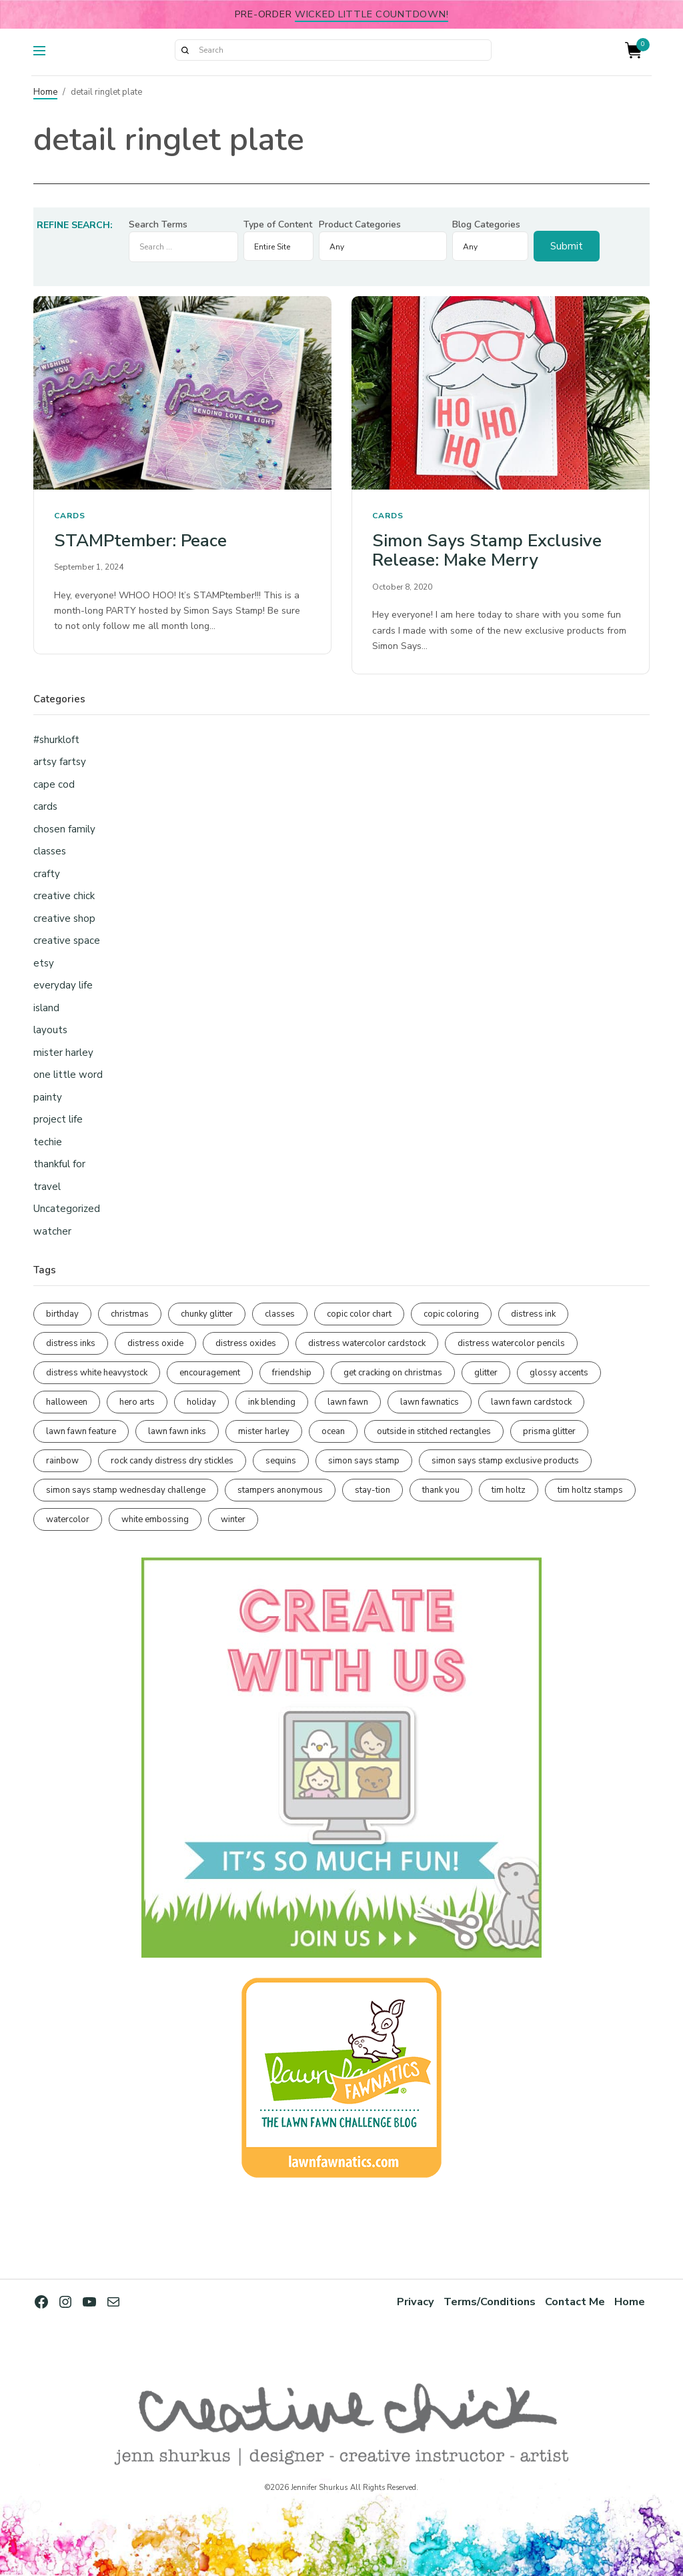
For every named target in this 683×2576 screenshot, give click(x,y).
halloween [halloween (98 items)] (66, 1402)
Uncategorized (66, 1208)
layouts (50, 1030)
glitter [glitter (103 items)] (486, 1373)
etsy (43, 963)
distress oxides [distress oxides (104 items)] (245, 1343)
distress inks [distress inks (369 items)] (70, 1343)
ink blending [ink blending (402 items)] (271, 1402)
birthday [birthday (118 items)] (62, 1314)
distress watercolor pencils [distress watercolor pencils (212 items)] (511, 1343)
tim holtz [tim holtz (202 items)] (509, 1490)
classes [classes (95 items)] (280, 1314)
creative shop (64, 918)
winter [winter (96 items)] (233, 1519)
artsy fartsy (59, 761)
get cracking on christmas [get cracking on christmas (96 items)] (393, 1373)
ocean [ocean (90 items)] (333, 1431)
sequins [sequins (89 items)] (280, 1461)
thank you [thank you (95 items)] (441, 1490)
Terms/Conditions (488, 2301)
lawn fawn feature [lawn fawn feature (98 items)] (81, 1431)
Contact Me (574, 2301)
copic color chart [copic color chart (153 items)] (359, 1314)
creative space (66, 940)
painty (47, 1097)
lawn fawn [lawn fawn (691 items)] (347, 1402)
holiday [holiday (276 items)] (201, 1402)
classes (49, 851)
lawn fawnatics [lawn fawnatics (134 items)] (429, 1402)
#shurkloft (56, 739)
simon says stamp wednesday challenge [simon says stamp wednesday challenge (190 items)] (125, 1490)
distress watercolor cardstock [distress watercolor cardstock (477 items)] (367, 1343)
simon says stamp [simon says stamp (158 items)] (364, 1461)
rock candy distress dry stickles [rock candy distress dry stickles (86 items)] (172, 1461)
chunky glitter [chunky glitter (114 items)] (207, 1314)
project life (58, 1119)
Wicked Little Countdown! (371, 14)
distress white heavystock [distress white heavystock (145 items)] (96, 1373)
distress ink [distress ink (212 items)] (533, 1314)
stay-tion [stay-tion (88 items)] (372, 1490)
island (46, 1008)
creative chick (64, 895)
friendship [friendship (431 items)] (291, 1373)
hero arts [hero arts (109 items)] (137, 1402)
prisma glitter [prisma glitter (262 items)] (549, 1431)
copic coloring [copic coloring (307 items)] (451, 1314)
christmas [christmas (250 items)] (130, 1314)
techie (47, 1142)
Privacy (413, 2301)
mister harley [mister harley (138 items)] (263, 1431)
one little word (68, 1074)
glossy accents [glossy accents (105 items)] (559, 1373)
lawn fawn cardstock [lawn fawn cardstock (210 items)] (531, 1402)
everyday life (63, 985)
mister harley (63, 1052)
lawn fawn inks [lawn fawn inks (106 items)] (177, 1431)
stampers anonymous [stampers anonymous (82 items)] (280, 1490)
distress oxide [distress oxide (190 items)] (155, 1343)
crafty (46, 873)
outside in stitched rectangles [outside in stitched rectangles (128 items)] (434, 1431)
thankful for (59, 1164)
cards (69, 515)
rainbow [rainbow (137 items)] (62, 1461)
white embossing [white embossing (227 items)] (155, 1519)
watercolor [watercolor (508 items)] (67, 1519)
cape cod (54, 784)
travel (47, 1186)
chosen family (64, 829)
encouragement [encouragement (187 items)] (209, 1373)
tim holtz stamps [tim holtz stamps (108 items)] (590, 1490)
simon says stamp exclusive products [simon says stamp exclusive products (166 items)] (505, 1461)
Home (45, 92)
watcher (52, 1231)
